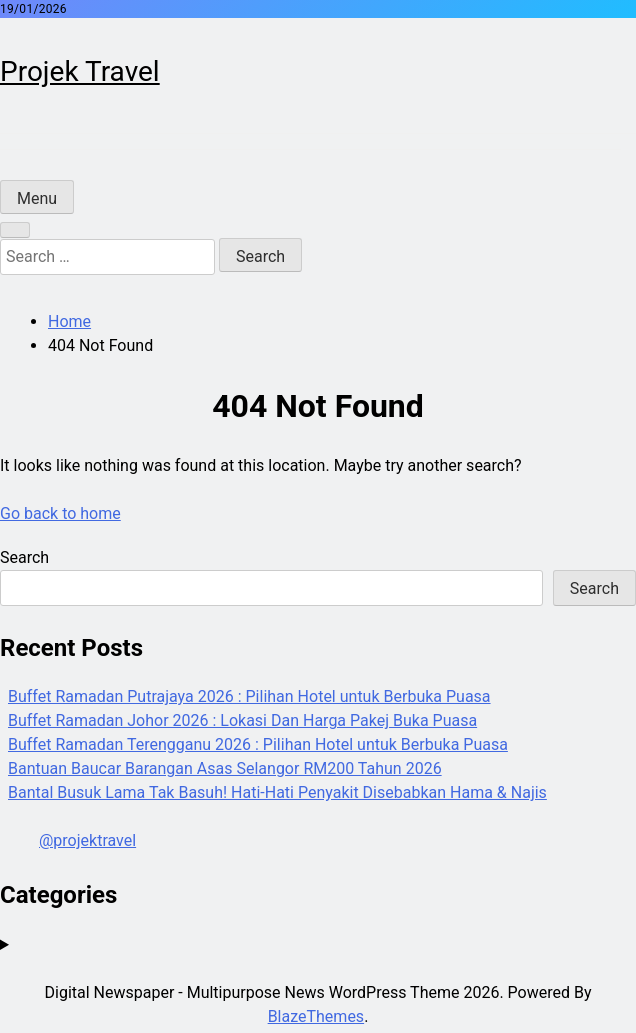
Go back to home (60, 513)
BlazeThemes (316, 1016)
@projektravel (87, 840)
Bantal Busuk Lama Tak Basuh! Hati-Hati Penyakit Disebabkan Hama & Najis (277, 792)
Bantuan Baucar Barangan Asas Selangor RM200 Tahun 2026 (225, 768)
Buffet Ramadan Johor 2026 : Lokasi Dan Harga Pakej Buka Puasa (242, 720)
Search (24, 557)
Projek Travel (80, 71)
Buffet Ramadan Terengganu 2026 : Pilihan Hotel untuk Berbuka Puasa (258, 744)
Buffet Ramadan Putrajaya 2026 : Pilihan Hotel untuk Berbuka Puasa (249, 696)
